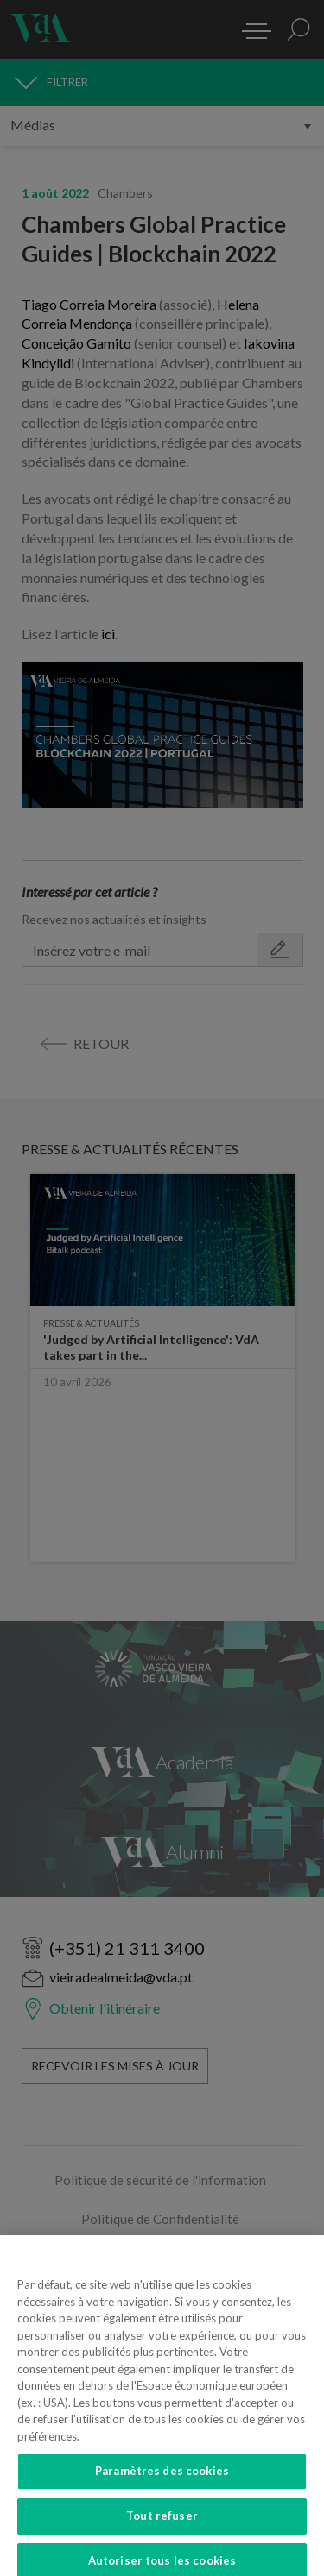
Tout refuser (162, 2525)
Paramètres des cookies (162, 2481)
